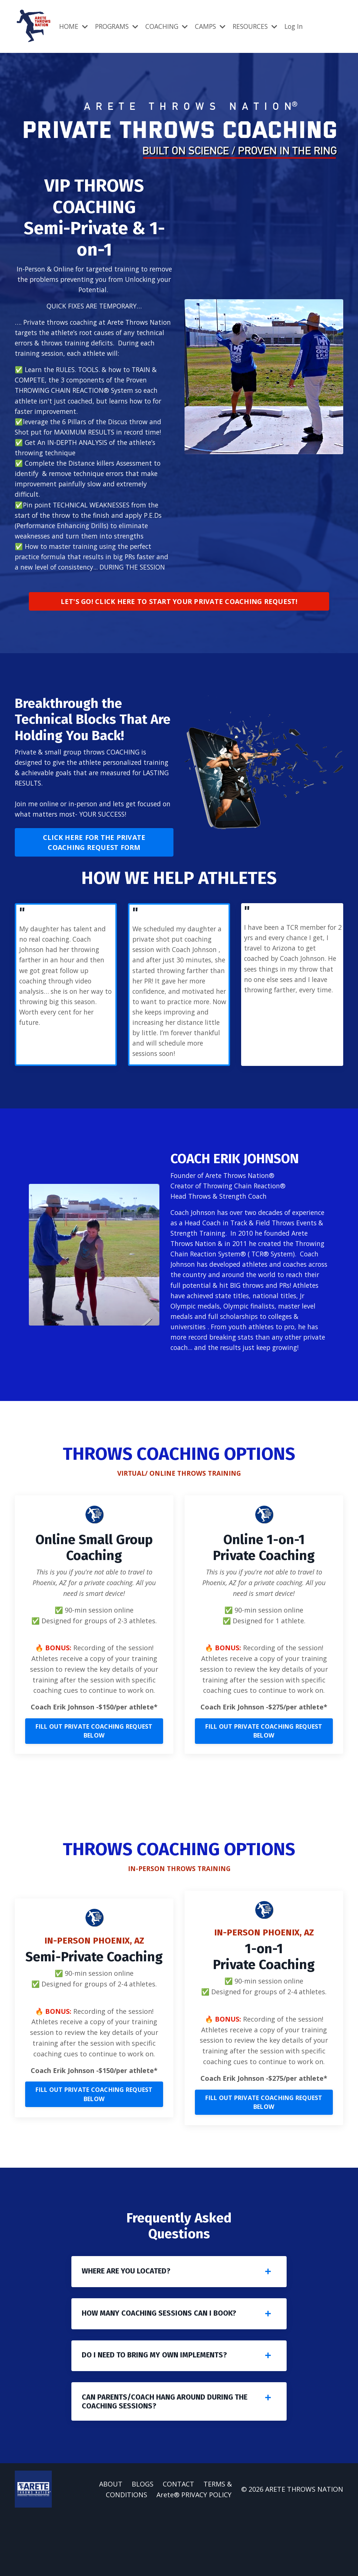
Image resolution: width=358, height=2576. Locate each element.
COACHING (170, 26)
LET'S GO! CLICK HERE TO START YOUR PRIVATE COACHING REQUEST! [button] (179, 618)
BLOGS (142, 2544)
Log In (303, 26)
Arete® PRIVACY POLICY (194, 2554)
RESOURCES (262, 26)
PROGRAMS (118, 26)
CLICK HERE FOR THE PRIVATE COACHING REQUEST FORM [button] (94, 862)
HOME (73, 26)
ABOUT (110, 2544)
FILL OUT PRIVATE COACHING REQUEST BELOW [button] (94, 1780)
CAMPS (215, 26)
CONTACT (179, 2544)
